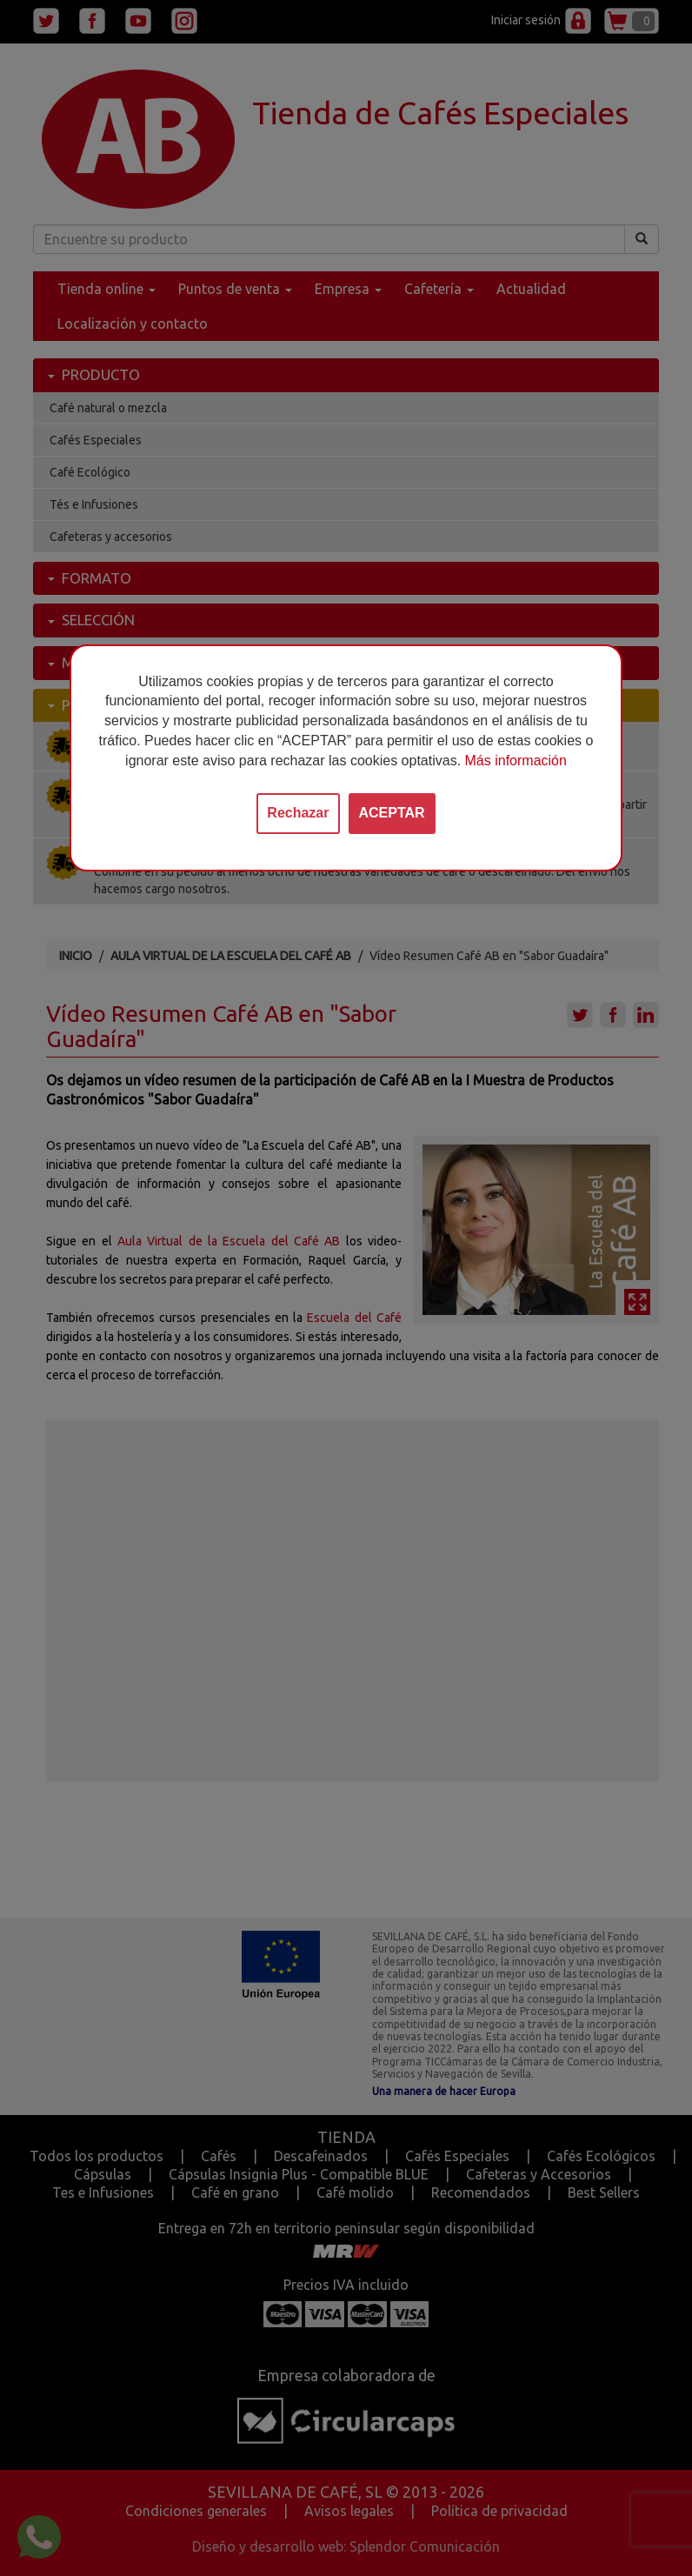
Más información (516, 760)
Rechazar (298, 812)
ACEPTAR (392, 812)
